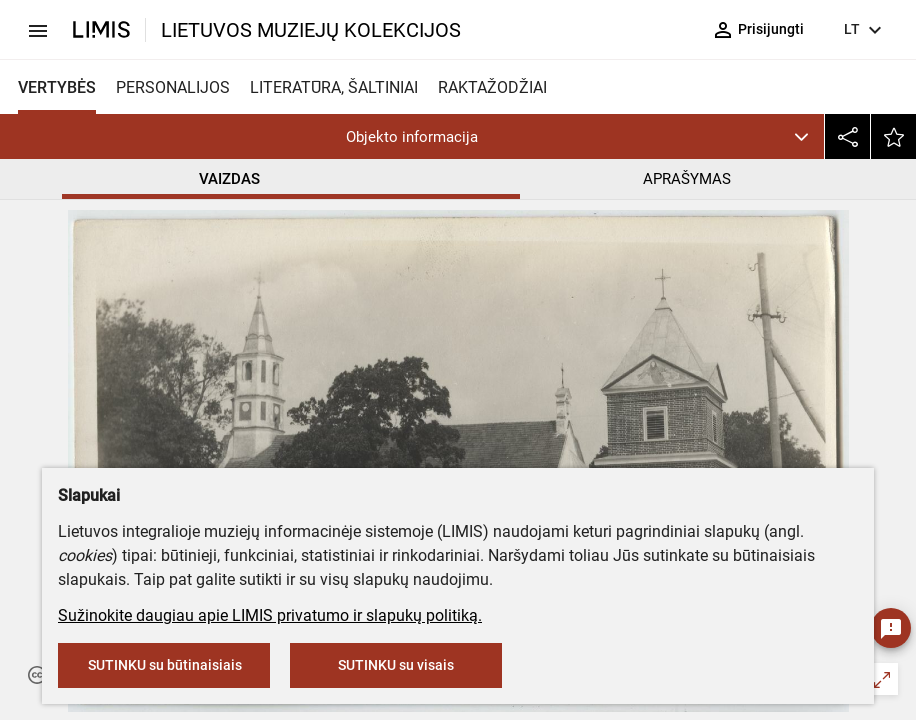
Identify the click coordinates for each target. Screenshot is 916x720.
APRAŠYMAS (687, 179)
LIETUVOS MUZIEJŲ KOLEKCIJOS (311, 30)
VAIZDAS (229, 179)
